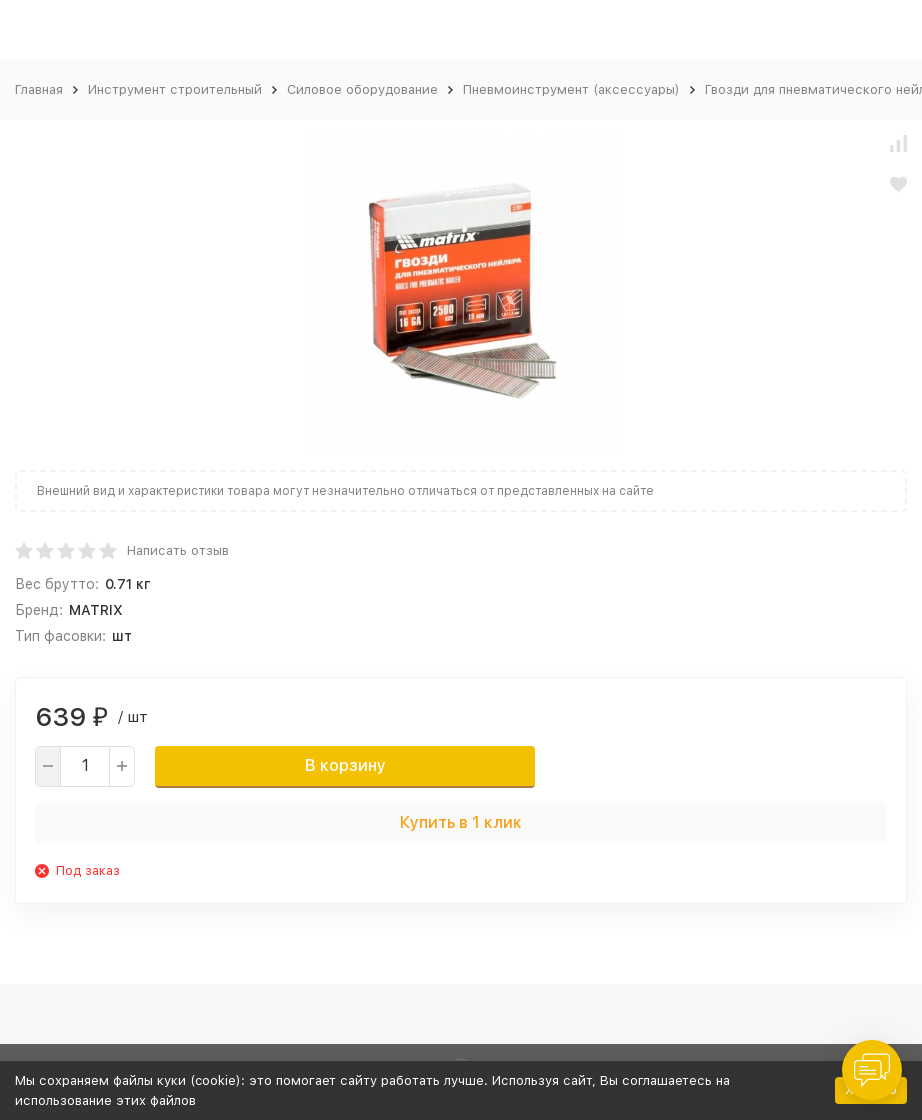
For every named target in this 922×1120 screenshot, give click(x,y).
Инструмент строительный (175, 89)
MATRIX (96, 610)
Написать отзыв (178, 550)
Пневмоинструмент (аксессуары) (571, 89)
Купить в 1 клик (461, 822)
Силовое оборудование (362, 89)
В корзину (345, 765)
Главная (39, 89)
